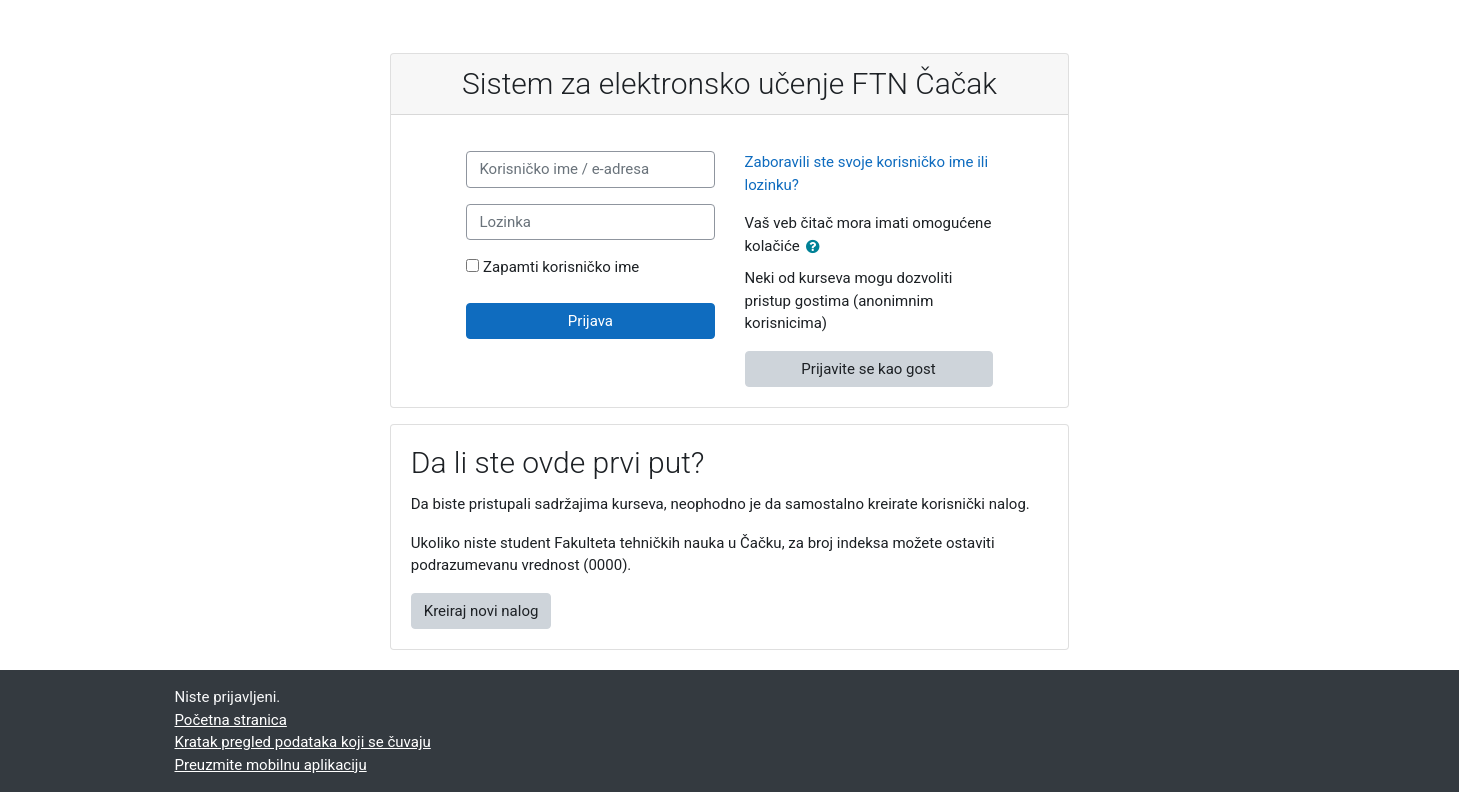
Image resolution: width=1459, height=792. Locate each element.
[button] (817, 247)
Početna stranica (231, 720)
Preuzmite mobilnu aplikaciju (271, 765)
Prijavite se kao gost (868, 369)
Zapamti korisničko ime (561, 267)
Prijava (590, 321)
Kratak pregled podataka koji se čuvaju (303, 742)
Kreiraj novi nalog (481, 611)
